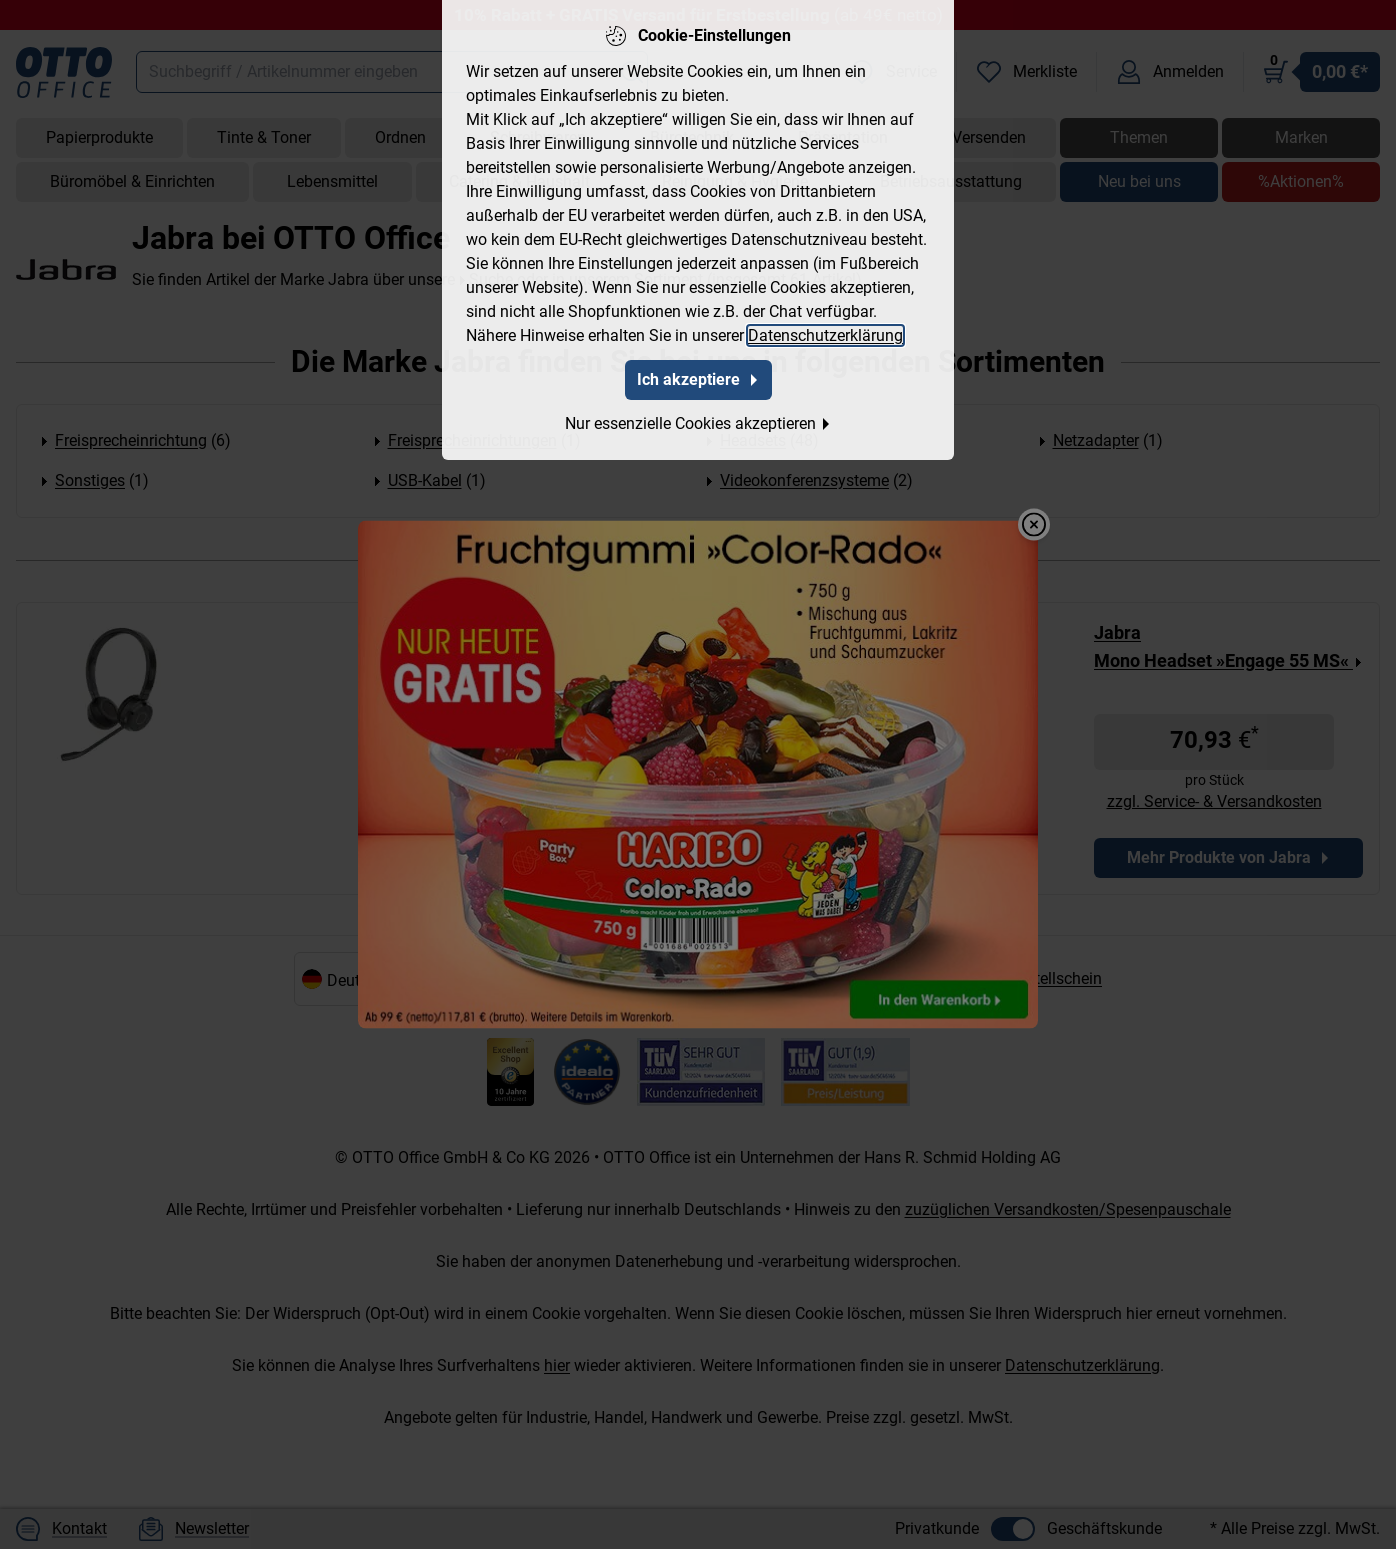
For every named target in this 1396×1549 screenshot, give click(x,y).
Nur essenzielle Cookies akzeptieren (698, 423)
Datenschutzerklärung (825, 335)
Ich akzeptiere (698, 379)
